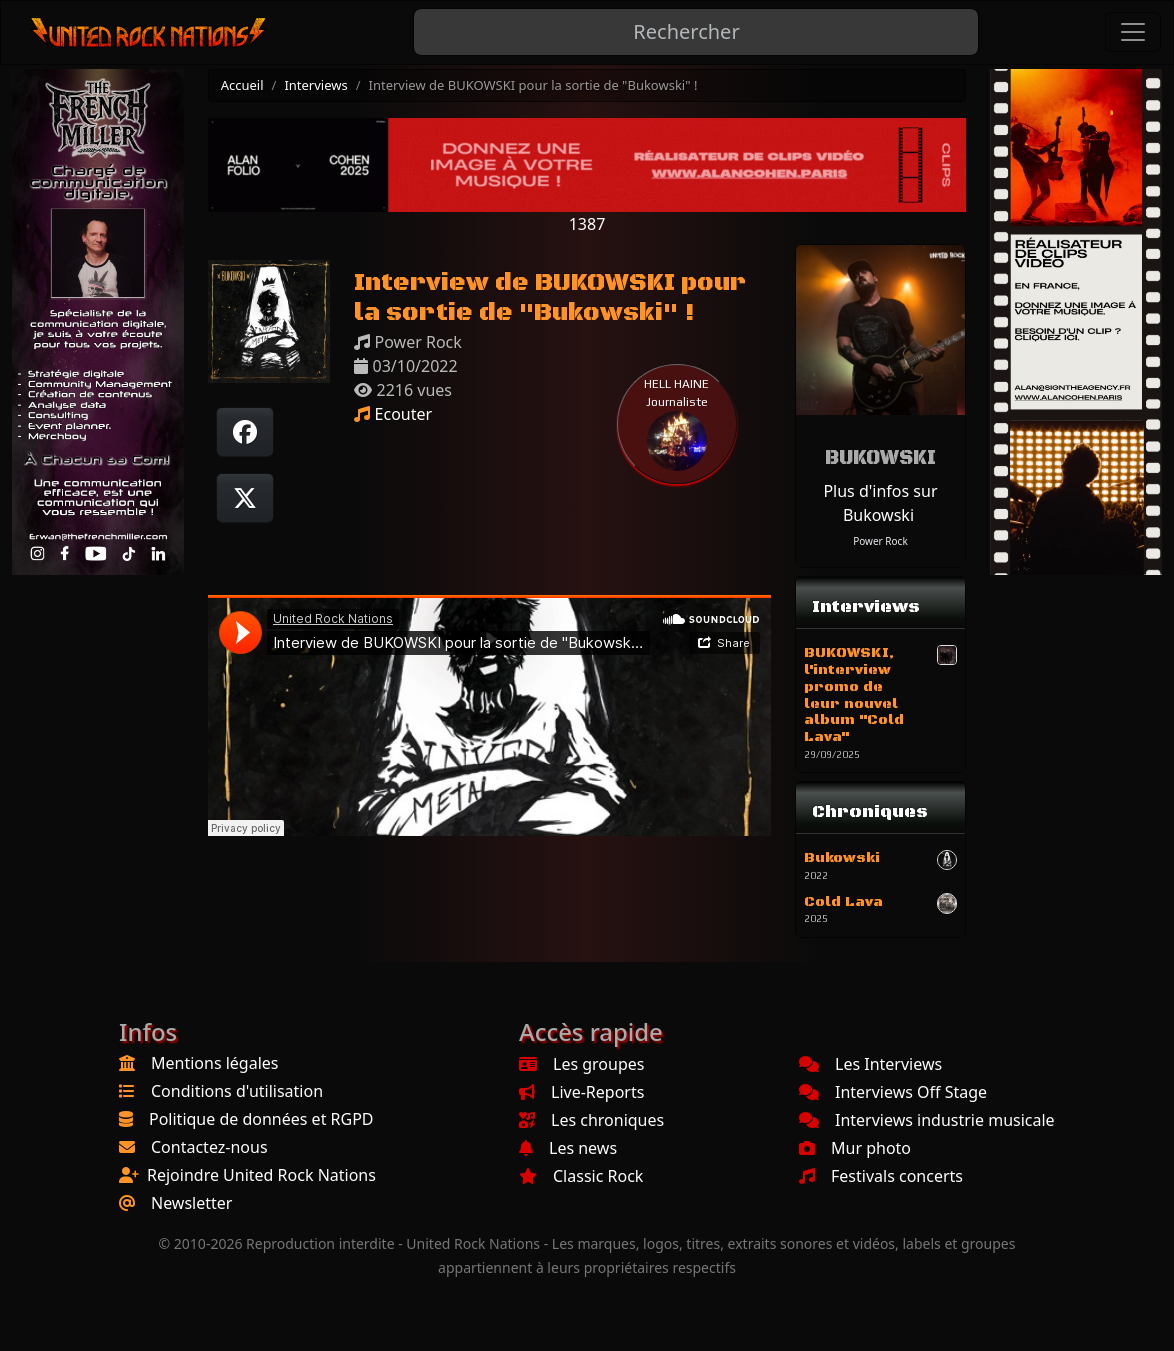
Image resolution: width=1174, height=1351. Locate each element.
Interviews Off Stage (893, 1092)
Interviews (315, 85)
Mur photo (855, 1148)
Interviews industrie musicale (927, 1120)
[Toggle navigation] (1133, 32)
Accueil (242, 85)
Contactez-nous (209, 1147)
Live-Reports (581, 1092)
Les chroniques (591, 1120)
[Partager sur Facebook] (245, 432)
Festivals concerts (881, 1176)
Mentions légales (215, 1063)
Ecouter (393, 414)
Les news (568, 1148)
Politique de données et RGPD (261, 1119)
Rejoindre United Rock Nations (261, 1175)
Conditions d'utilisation (237, 1091)
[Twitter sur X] (245, 498)
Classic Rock (581, 1176)
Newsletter (191, 1203)
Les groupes (581, 1064)
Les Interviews (870, 1064)
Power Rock (880, 541)
